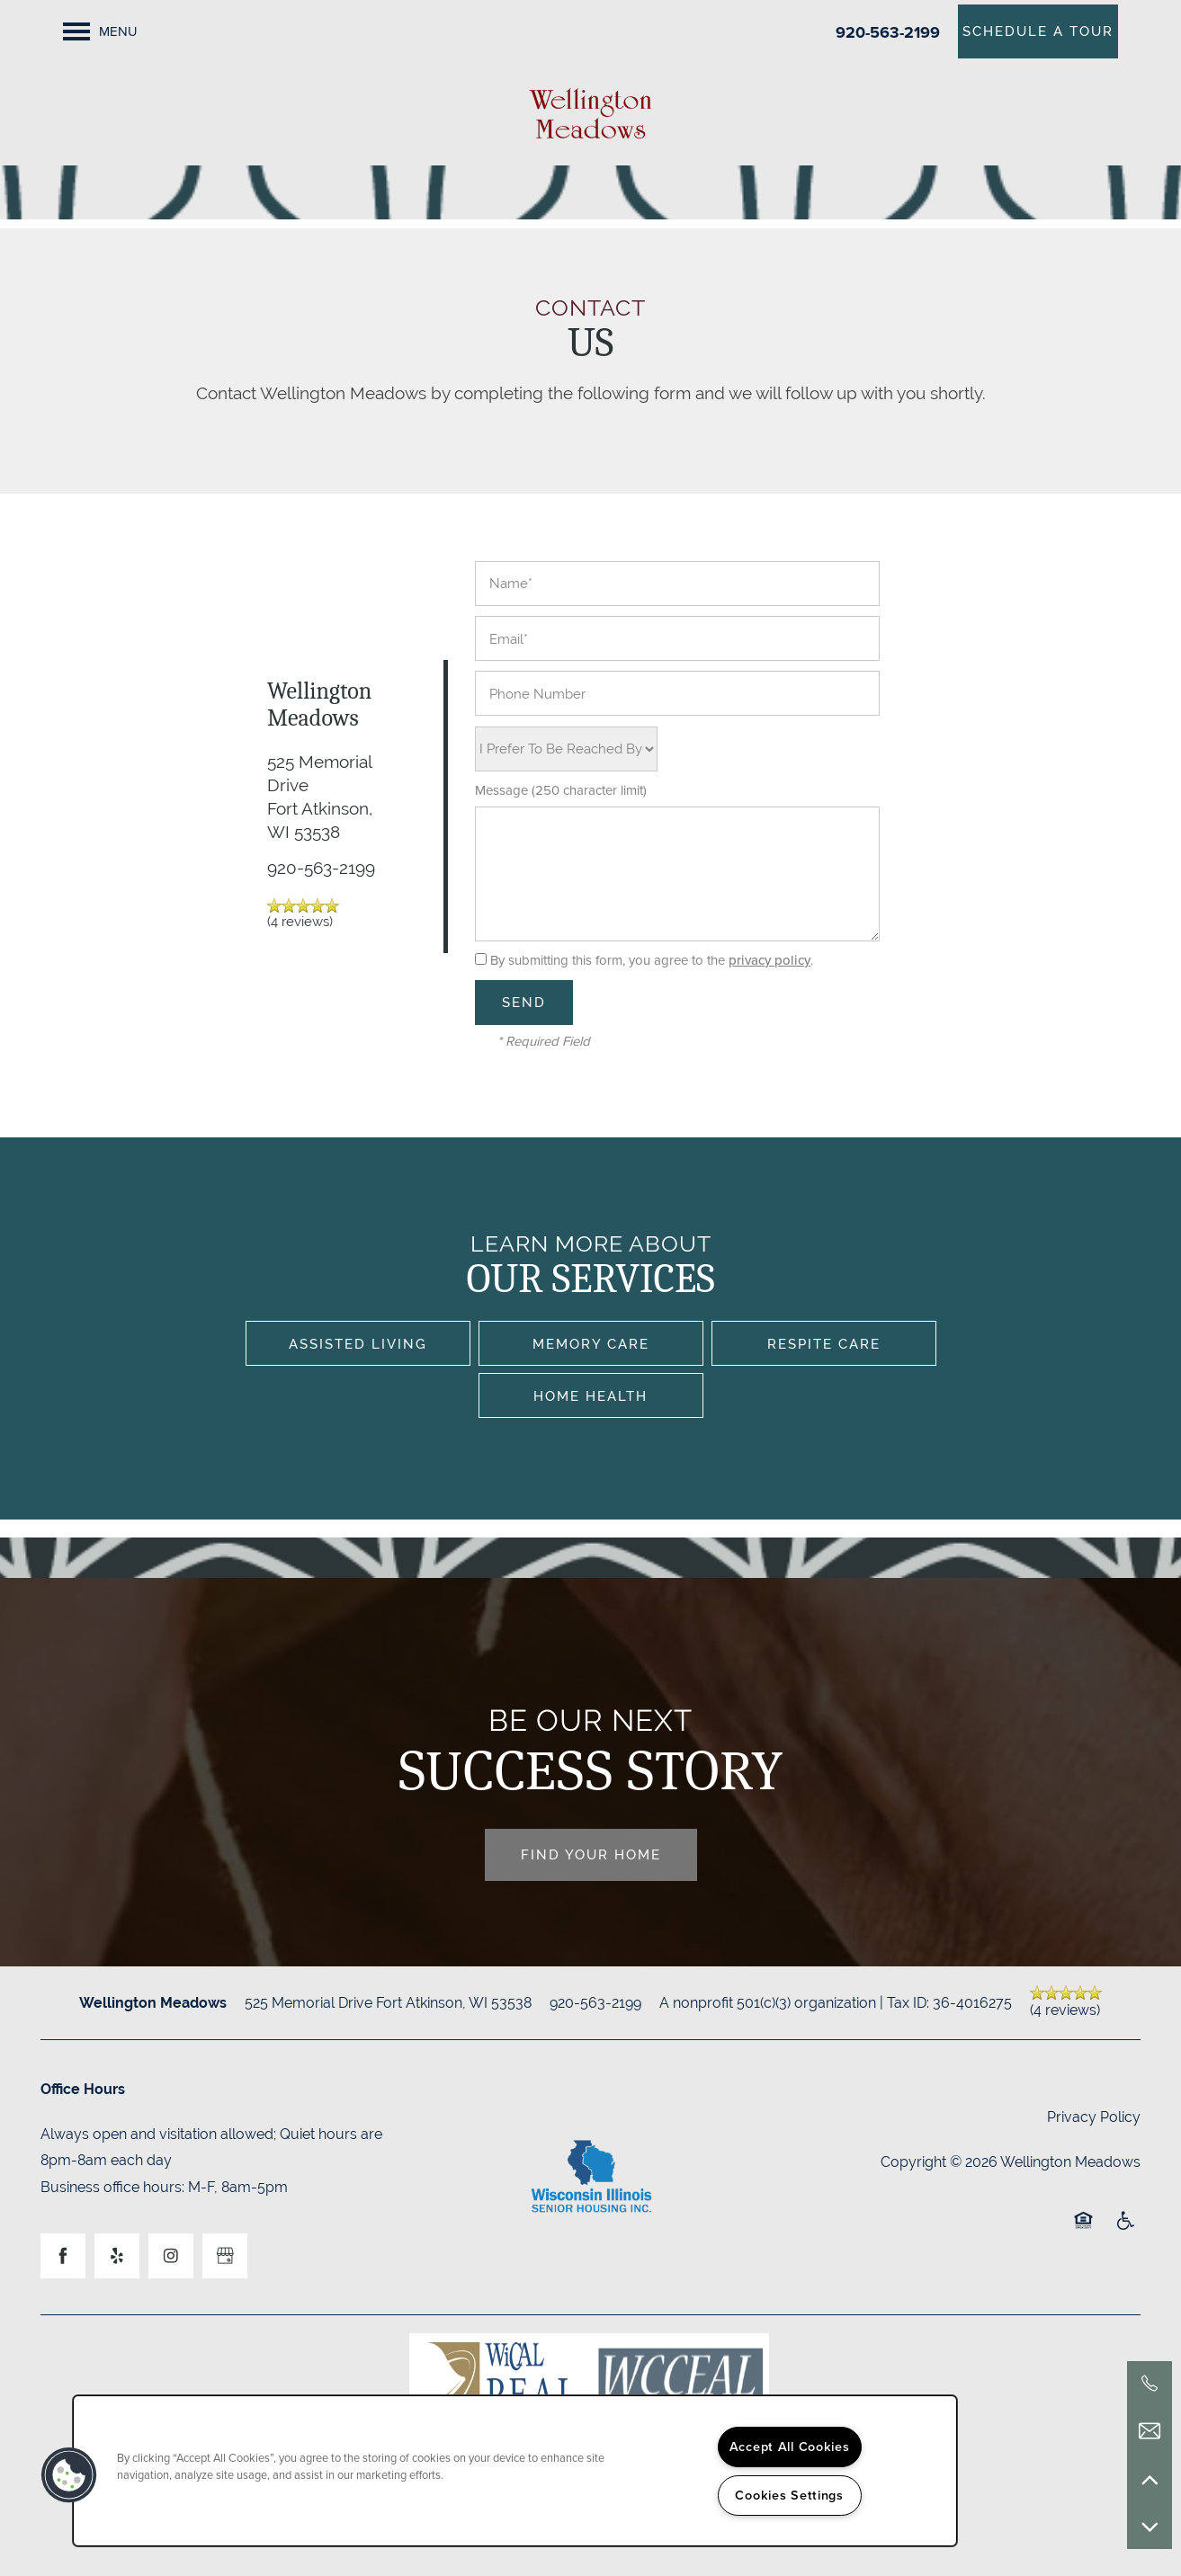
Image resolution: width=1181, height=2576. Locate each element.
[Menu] (100, 31)
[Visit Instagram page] (170, 2255)
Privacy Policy (1094, 2117)
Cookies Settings (789, 2495)
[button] (1038, 31)
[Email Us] (1149, 2431)
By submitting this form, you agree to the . (651, 960)
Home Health (590, 1396)
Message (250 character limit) (561, 790)
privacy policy (769, 960)
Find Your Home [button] (591, 1854)
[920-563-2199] (1149, 2383)
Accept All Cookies (789, 2446)
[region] (515, 2470)
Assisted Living (358, 1343)
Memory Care (590, 1343)
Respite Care (824, 1343)
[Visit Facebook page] (62, 2255)
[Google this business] (224, 2255)
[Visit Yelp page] (116, 2255)
